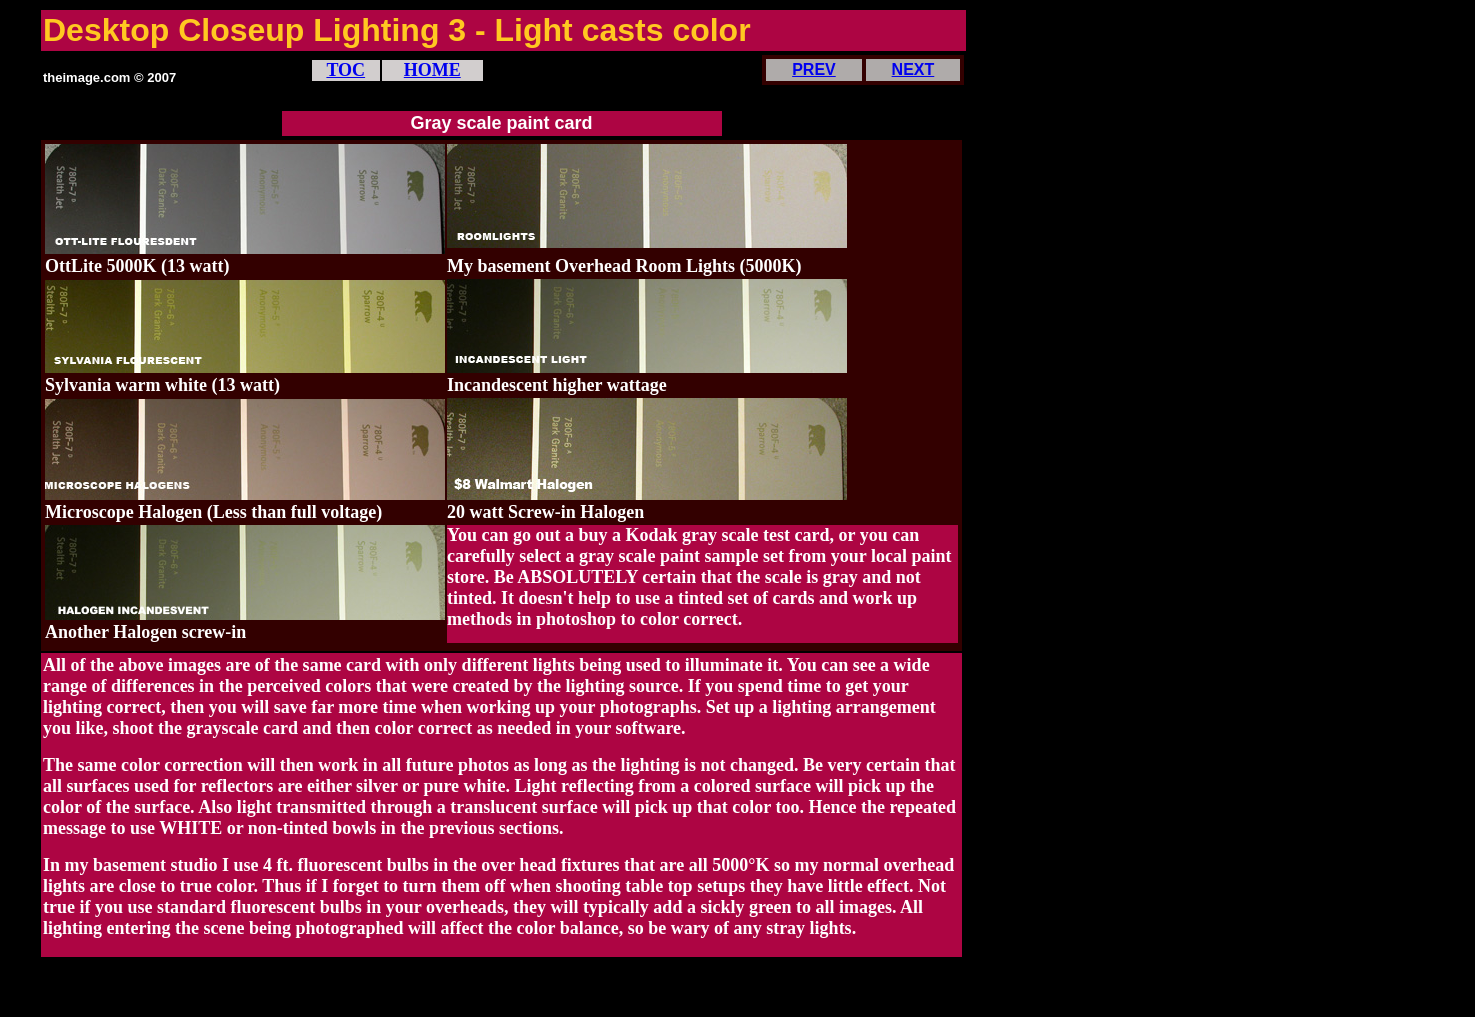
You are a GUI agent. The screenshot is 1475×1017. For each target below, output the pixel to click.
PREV (814, 69)
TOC (345, 70)
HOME (432, 70)
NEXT (913, 69)
